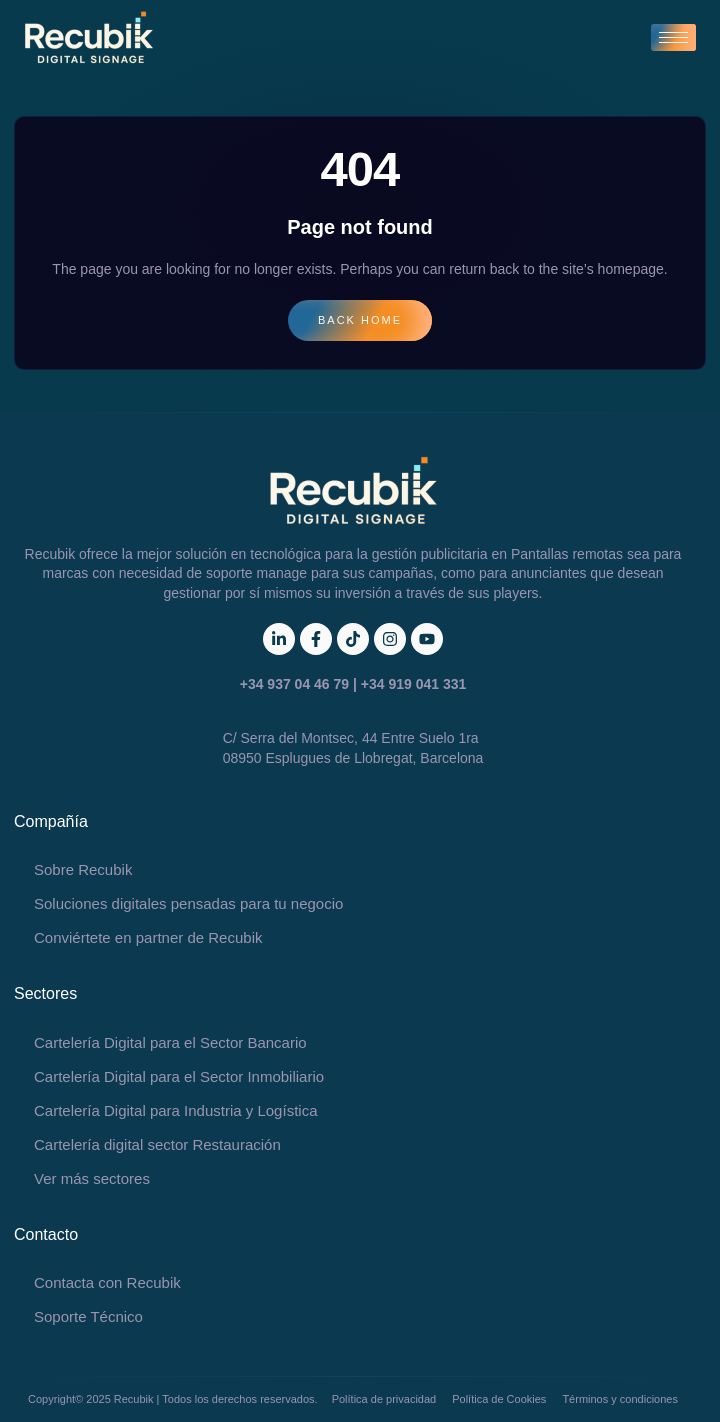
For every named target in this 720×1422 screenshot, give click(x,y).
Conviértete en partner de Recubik (148, 937)
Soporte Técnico (88, 1316)
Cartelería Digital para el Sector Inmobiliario (179, 1076)
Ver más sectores (92, 1178)
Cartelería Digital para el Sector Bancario (170, 1042)
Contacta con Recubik (107, 1282)
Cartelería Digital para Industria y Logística (175, 1110)
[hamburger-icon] (673, 37)
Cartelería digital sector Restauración (157, 1144)
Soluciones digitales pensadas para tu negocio (188, 903)
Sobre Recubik (83, 869)
